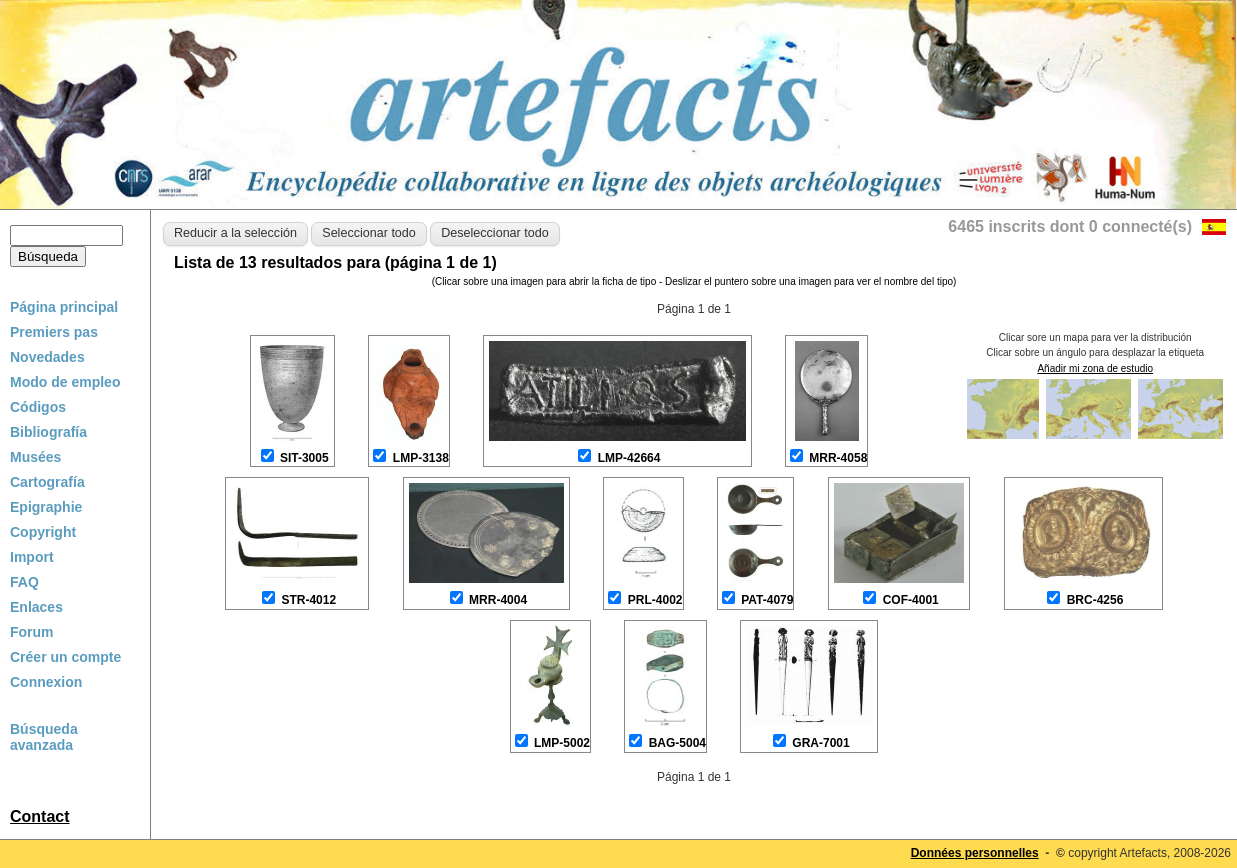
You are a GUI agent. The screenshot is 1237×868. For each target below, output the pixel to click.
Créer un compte (65, 657)
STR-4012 (308, 600)
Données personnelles (975, 853)
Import (32, 557)
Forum (32, 632)
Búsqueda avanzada (44, 737)
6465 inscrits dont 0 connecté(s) (1070, 226)
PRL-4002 (655, 600)
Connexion (46, 682)
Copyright (43, 532)
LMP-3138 (421, 458)
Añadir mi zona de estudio (1095, 368)
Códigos (38, 407)
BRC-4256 (1095, 600)
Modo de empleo (65, 382)
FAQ (24, 582)
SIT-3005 (304, 458)
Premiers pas (54, 332)
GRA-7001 (820, 743)
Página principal (64, 307)
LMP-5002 (562, 743)
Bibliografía (48, 432)
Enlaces (36, 607)
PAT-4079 (767, 600)
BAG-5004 (677, 743)
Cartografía (47, 482)
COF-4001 (911, 600)
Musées (35, 457)
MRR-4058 (838, 458)
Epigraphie (46, 507)
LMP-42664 (629, 458)
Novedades (47, 357)
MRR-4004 (498, 600)
